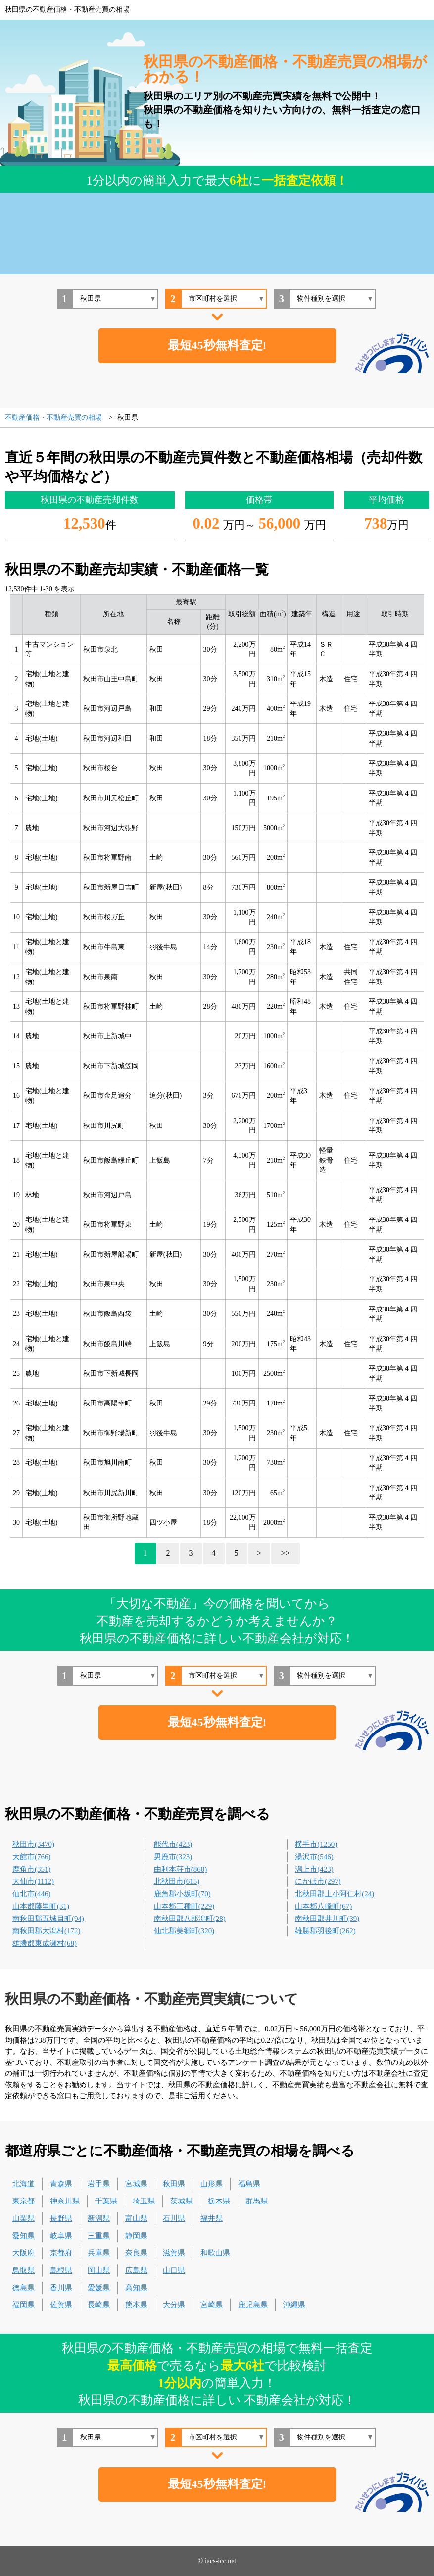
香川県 (61, 2288)
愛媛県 (99, 2288)
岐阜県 (61, 2236)
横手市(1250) (316, 1844)
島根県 (61, 2270)
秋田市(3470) (33, 1844)
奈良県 (136, 2253)
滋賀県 (174, 2253)
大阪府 (23, 2253)
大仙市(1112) (33, 1881)
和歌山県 (215, 2253)
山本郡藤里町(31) (40, 1906)
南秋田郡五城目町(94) (48, 1918)
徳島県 (23, 2288)
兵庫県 (99, 2253)
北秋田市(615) (177, 1881)
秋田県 (174, 2184)
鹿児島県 (253, 2305)
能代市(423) (173, 1844)
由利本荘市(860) (180, 1869)
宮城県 (136, 2184)
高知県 (136, 2288)
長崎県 (99, 2305)
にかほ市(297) (318, 1881)
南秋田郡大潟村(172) (46, 1931)
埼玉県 (144, 2201)
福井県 (211, 2218)
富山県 (136, 2218)
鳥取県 (23, 2270)
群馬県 (256, 2201)
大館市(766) (31, 1857)
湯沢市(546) (314, 1857)
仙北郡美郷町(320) (184, 1931)
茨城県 (181, 2201)
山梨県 (23, 2218)
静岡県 (136, 2236)
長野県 (61, 2218)
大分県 (174, 2305)
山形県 (211, 2184)
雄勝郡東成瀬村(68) (44, 1943)
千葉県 (106, 2201)
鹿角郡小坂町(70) (182, 1894)
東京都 (23, 2201)
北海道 (23, 2184)
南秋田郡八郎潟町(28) (190, 1918)
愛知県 (23, 2236)
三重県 (99, 2236)
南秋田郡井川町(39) (327, 1918)
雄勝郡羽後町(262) (325, 1931)
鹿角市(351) (31, 1869)
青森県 (61, 2184)
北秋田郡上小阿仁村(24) (334, 1894)
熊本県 (136, 2305)
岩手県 (99, 2184)
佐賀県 (61, 2305)
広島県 (136, 2270)
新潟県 (99, 2218)
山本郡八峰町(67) (323, 1906)
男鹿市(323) (173, 1857)
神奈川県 (65, 2201)
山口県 (174, 2270)
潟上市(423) (314, 1869)
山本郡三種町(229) (184, 1906)
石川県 (174, 2218)
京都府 (61, 2253)
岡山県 (99, 2270)
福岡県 (23, 2305)
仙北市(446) (31, 1894)
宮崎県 (211, 2305)
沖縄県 (294, 2305)
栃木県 (219, 2201)
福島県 (249, 2184)
